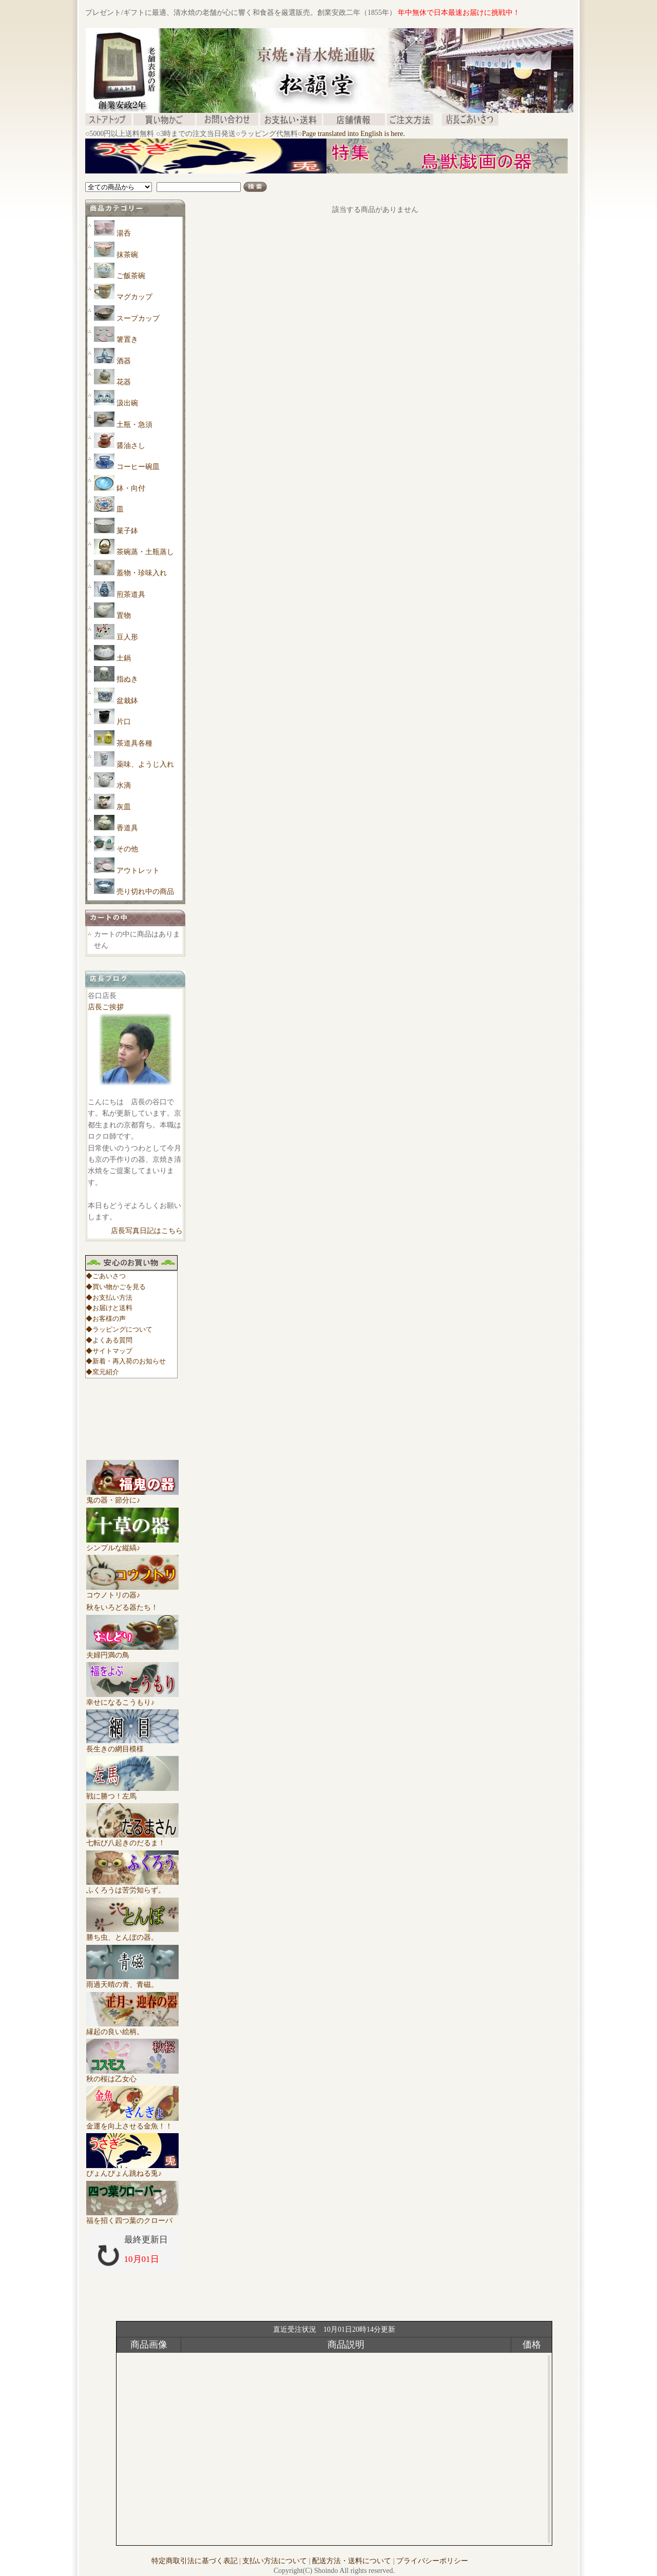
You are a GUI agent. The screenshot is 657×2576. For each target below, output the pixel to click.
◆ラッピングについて (119, 1329)
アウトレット (138, 870)
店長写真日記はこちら (147, 1231)
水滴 (124, 785)
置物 (124, 615)
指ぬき (127, 679)
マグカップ (134, 297)
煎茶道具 (131, 594)
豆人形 (127, 637)
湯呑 (124, 233)
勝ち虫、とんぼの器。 (132, 1933)
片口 (124, 722)
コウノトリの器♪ (132, 1591)
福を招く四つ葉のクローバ (132, 2216)
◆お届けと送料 (109, 1308)
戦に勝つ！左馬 (132, 1792)
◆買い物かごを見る (116, 1287)
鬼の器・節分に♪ (132, 1496)
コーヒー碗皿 (138, 467)
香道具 (127, 828)
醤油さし (131, 446)
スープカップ (138, 318)
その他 (127, 849)
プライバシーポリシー (432, 2561)
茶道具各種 (134, 743)
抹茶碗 (127, 255)
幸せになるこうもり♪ (132, 1698)
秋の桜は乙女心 (132, 2075)
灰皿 (124, 807)
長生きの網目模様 (132, 1745)
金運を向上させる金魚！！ (132, 2122)
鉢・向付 (131, 488)
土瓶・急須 (134, 424)
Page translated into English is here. (353, 134)
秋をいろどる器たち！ (122, 1607)
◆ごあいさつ (106, 1276)
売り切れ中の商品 (145, 891)
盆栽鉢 (127, 701)
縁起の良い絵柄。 (132, 2028)
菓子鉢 (127, 531)
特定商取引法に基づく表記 (194, 2561)
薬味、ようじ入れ (145, 764)
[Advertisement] (272, 177)
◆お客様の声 (106, 1318)
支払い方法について (274, 2561)
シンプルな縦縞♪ (132, 1544)
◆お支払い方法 (109, 1297)
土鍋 (124, 658)
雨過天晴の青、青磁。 (132, 1980)
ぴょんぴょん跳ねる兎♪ (132, 2169)
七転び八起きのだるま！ (132, 1839)
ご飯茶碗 (131, 276)
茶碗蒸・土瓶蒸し (145, 552)
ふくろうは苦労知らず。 (132, 1886)
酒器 (124, 361)
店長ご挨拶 (106, 1007)
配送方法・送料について (351, 2561)
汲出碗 (127, 403)
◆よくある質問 (109, 1340)
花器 (124, 382)
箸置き (127, 339)
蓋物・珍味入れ (142, 573)
